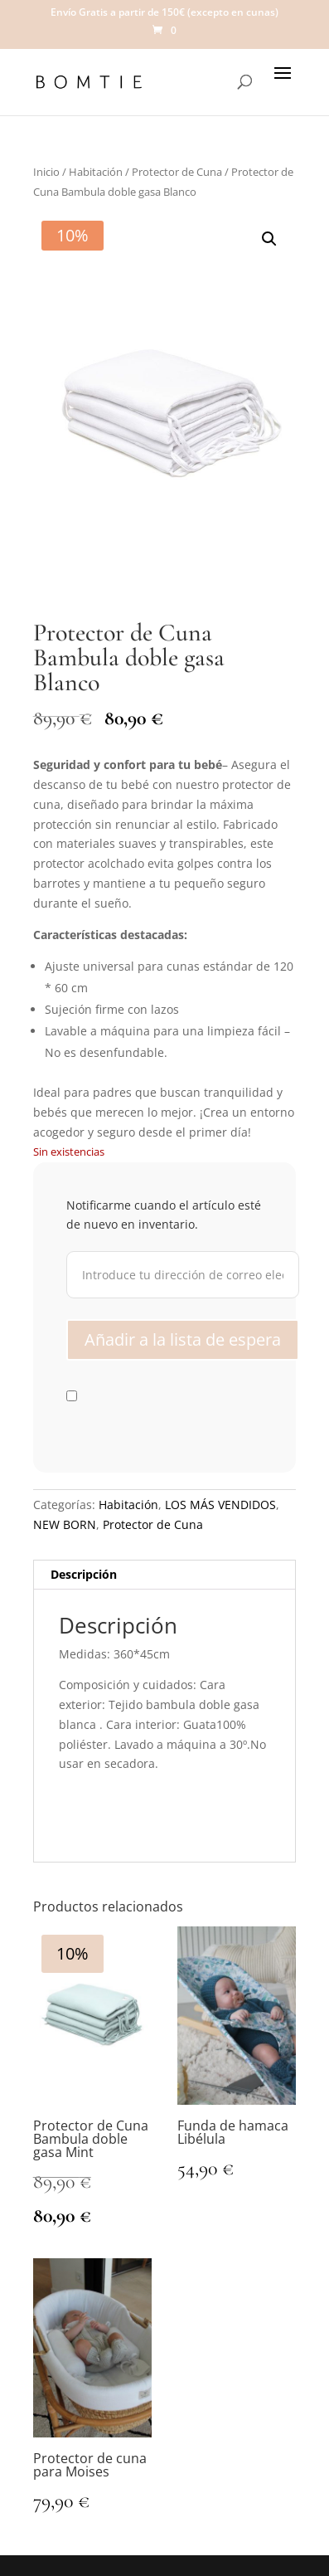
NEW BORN (64, 1524)
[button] (269, 239)
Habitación (96, 171)
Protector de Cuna (177, 171)
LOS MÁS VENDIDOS (220, 1504)
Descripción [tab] (84, 1574)
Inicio (46, 171)
